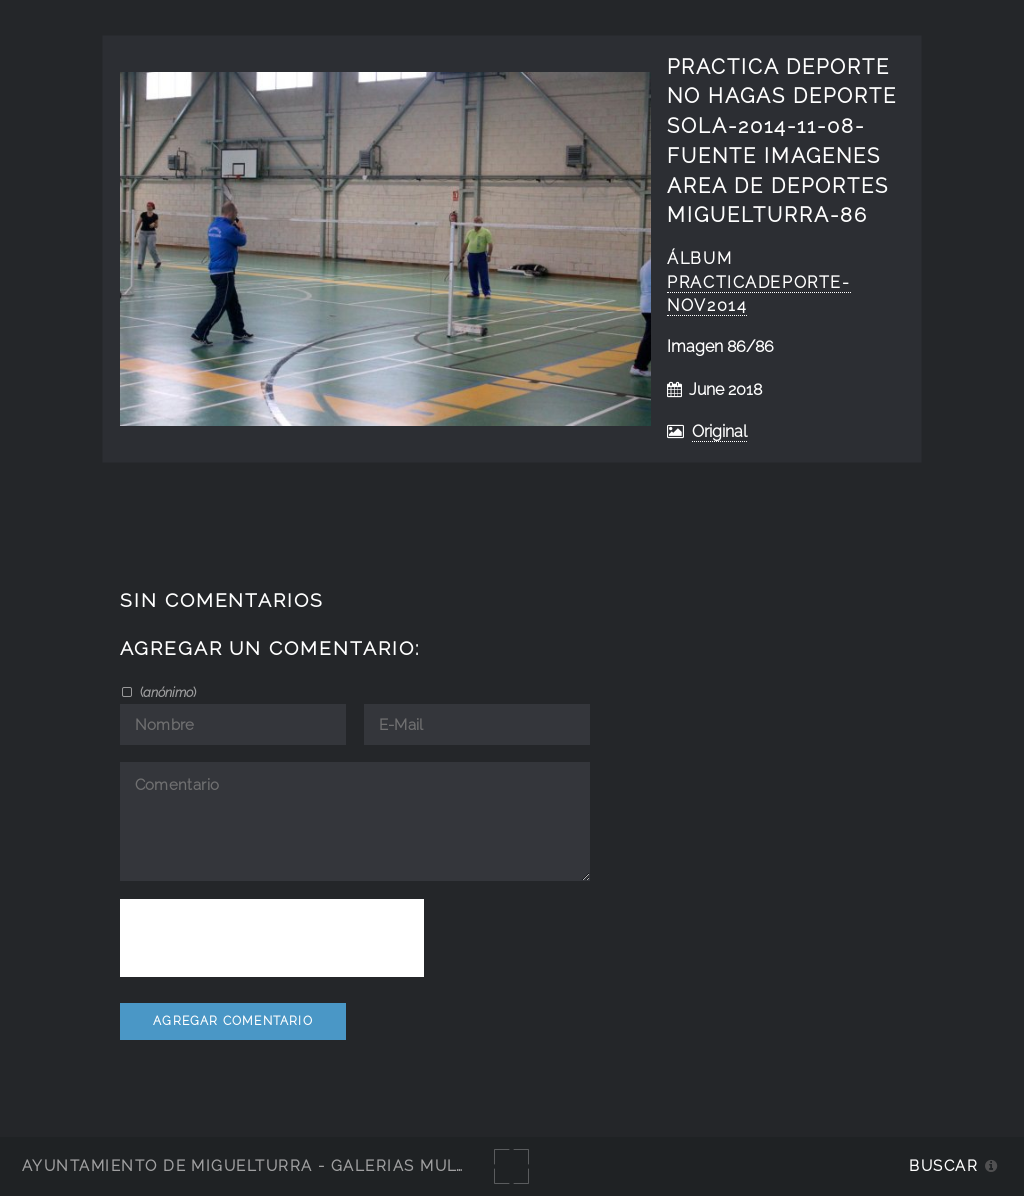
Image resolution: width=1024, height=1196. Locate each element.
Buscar (943, 1165)
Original (719, 431)
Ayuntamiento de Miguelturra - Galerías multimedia (274, 1165)
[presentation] (272, 938)
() (166, 692)
